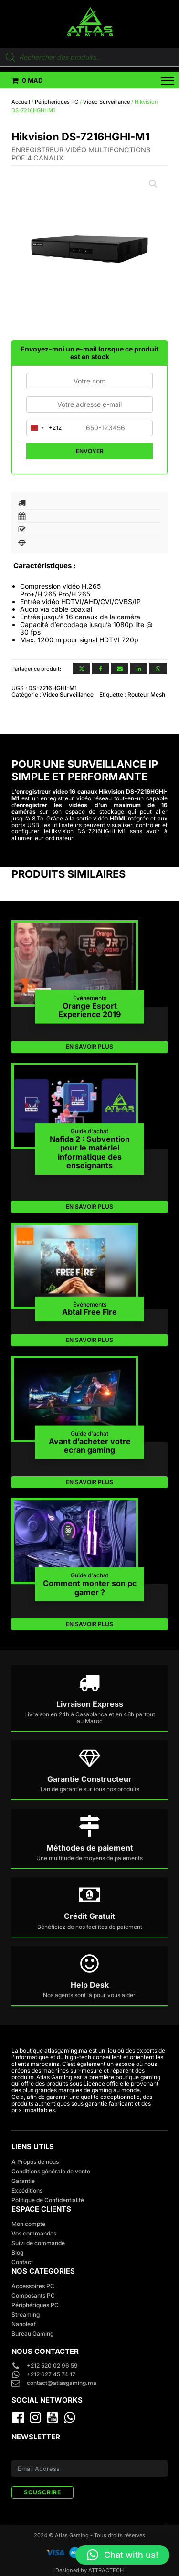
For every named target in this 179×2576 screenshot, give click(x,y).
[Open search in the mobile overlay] (89, 57)
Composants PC (33, 2295)
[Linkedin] (138, 668)
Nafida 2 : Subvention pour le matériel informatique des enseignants (90, 1152)
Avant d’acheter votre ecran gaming (90, 1445)
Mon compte (28, 2223)
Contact (22, 2262)
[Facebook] (100, 668)
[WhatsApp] (158, 668)
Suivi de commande (38, 2242)
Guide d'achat (89, 1131)
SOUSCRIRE (42, 2492)
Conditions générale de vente (50, 2171)
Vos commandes (33, 2233)
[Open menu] (161, 81)
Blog (17, 2252)
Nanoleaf (23, 2324)
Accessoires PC (32, 2285)
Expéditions (26, 2190)
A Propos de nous (35, 2161)
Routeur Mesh (146, 694)
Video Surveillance (106, 101)
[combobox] (44, 428)
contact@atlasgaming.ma (61, 2383)
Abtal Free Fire (89, 1312)
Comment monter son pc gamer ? (90, 1587)
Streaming (25, 2314)
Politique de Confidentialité (47, 2199)
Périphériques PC (56, 101)
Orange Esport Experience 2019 (89, 1010)
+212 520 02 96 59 (53, 2366)
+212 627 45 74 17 (51, 2374)
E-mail (20, 2454)
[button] (26, 80)
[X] (81, 668)
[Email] (119, 668)
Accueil (20, 101)
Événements (89, 997)
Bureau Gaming (32, 2333)
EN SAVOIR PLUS (89, 1046)
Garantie (23, 2180)
